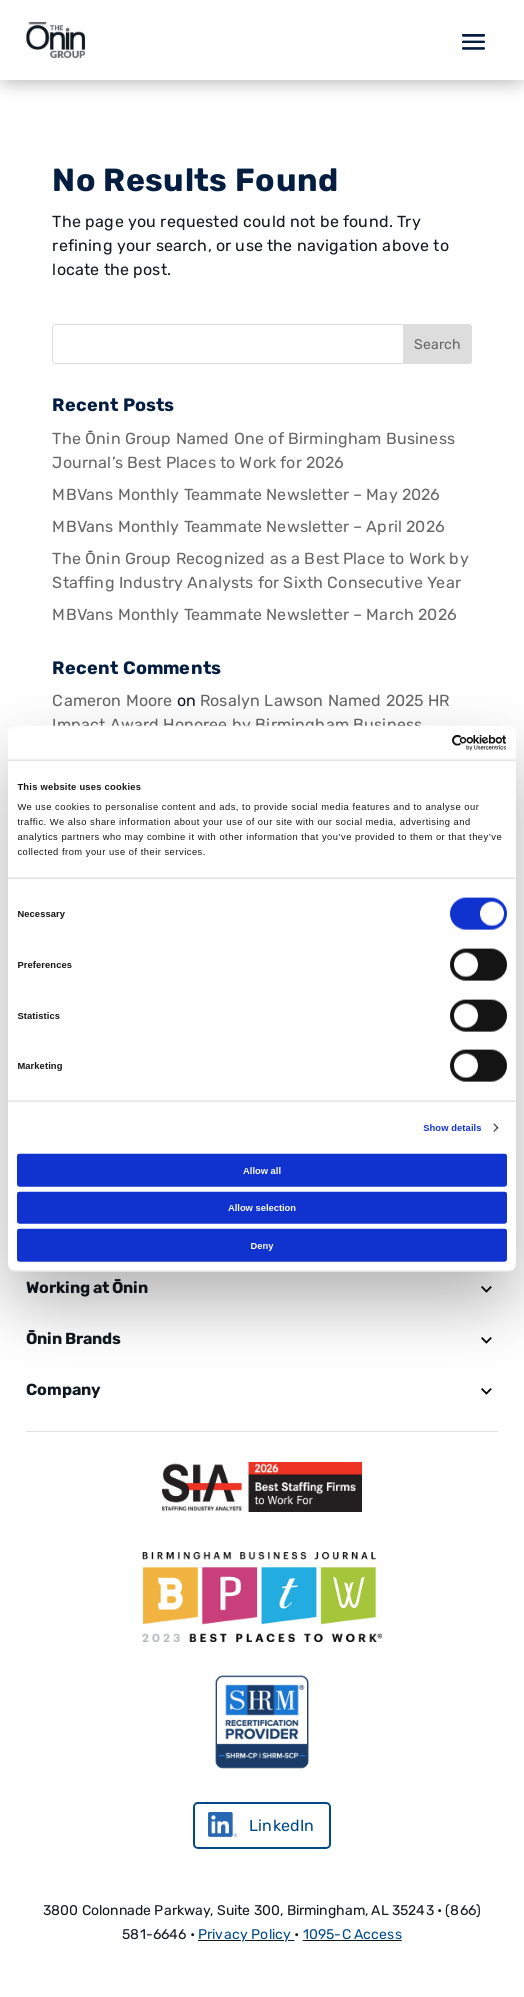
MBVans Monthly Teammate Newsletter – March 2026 (254, 614)
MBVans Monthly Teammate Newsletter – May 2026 (246, 494)
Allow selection (262, 1208)
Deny (262, 1245)
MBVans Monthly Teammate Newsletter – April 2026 (248, 526)
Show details (452, 1128)
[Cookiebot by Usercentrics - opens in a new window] (419, 743)
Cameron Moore (112, 700)
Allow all (262, 1170)
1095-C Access (352, 1934)
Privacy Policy (244, 1934)
